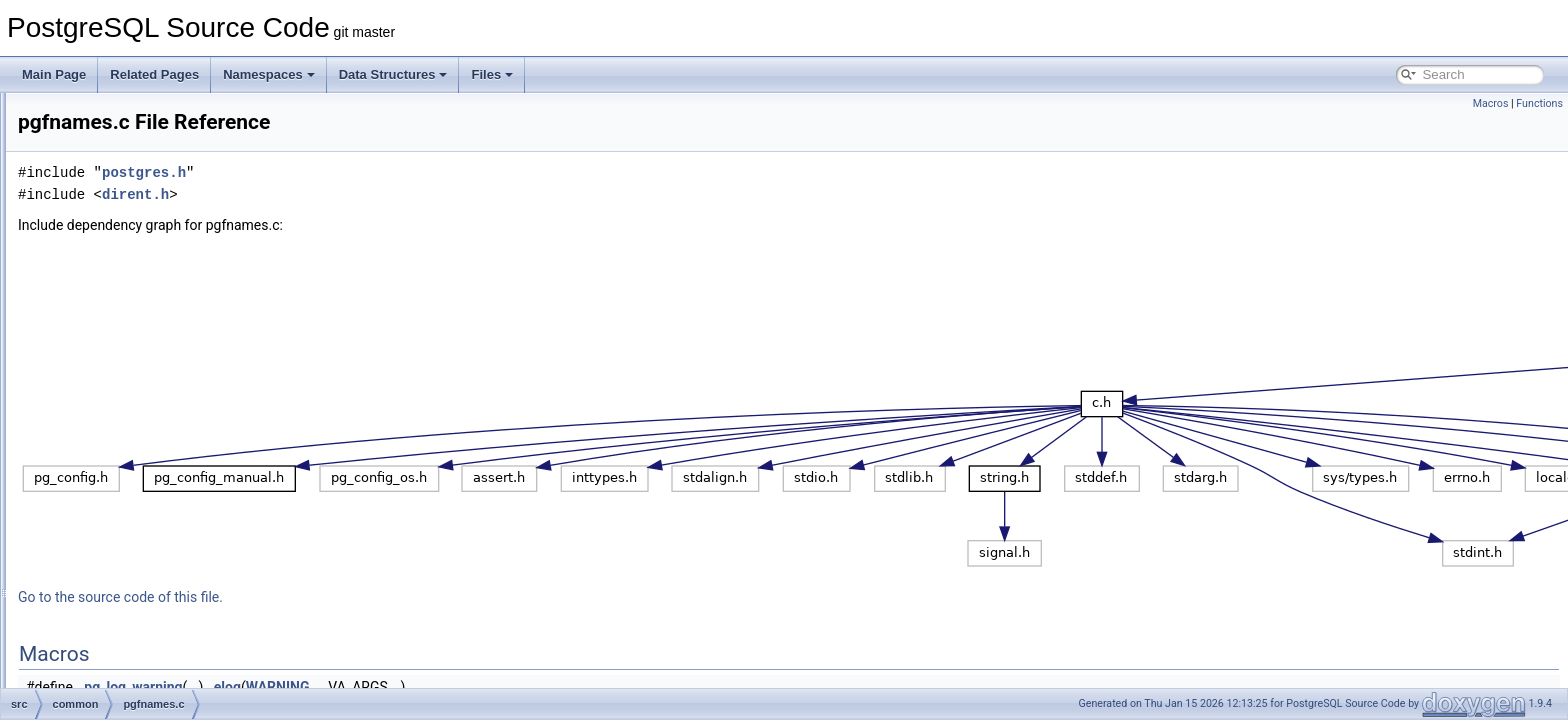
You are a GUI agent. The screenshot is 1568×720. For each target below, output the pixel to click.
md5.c (114, 224)
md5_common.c (140, 246)
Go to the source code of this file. (370, 597)
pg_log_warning (383, 687)
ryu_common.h (137, 510)
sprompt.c (124, 664)
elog (477, 687)
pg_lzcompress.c (143, 356)
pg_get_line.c (133, 334)
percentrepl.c (132, 312)
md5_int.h (124, 268)
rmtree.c (120, 488)
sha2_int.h (125, 642)
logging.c (122, 202)
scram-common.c (144, 554)
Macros (1491, 103)
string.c (117, 686)
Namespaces (269, 74)
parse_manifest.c (143, 290)
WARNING (528, 687)
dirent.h (385, 194)
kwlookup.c (127, 158)
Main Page (54, 74)
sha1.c (115, 576)
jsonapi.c (121, 114)
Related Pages (154, 74)
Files (492, 74)
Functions (1539, 103)
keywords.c (128, 136)
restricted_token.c (145, 466)
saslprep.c (125, 532)
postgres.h (394, 172)
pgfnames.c (129, 400)
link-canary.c (131, 180)
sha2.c (115, 620)
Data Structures (393, 74)
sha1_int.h (125, 598)
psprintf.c (122, 422)
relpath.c (121, 444)
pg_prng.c (124, 378)
